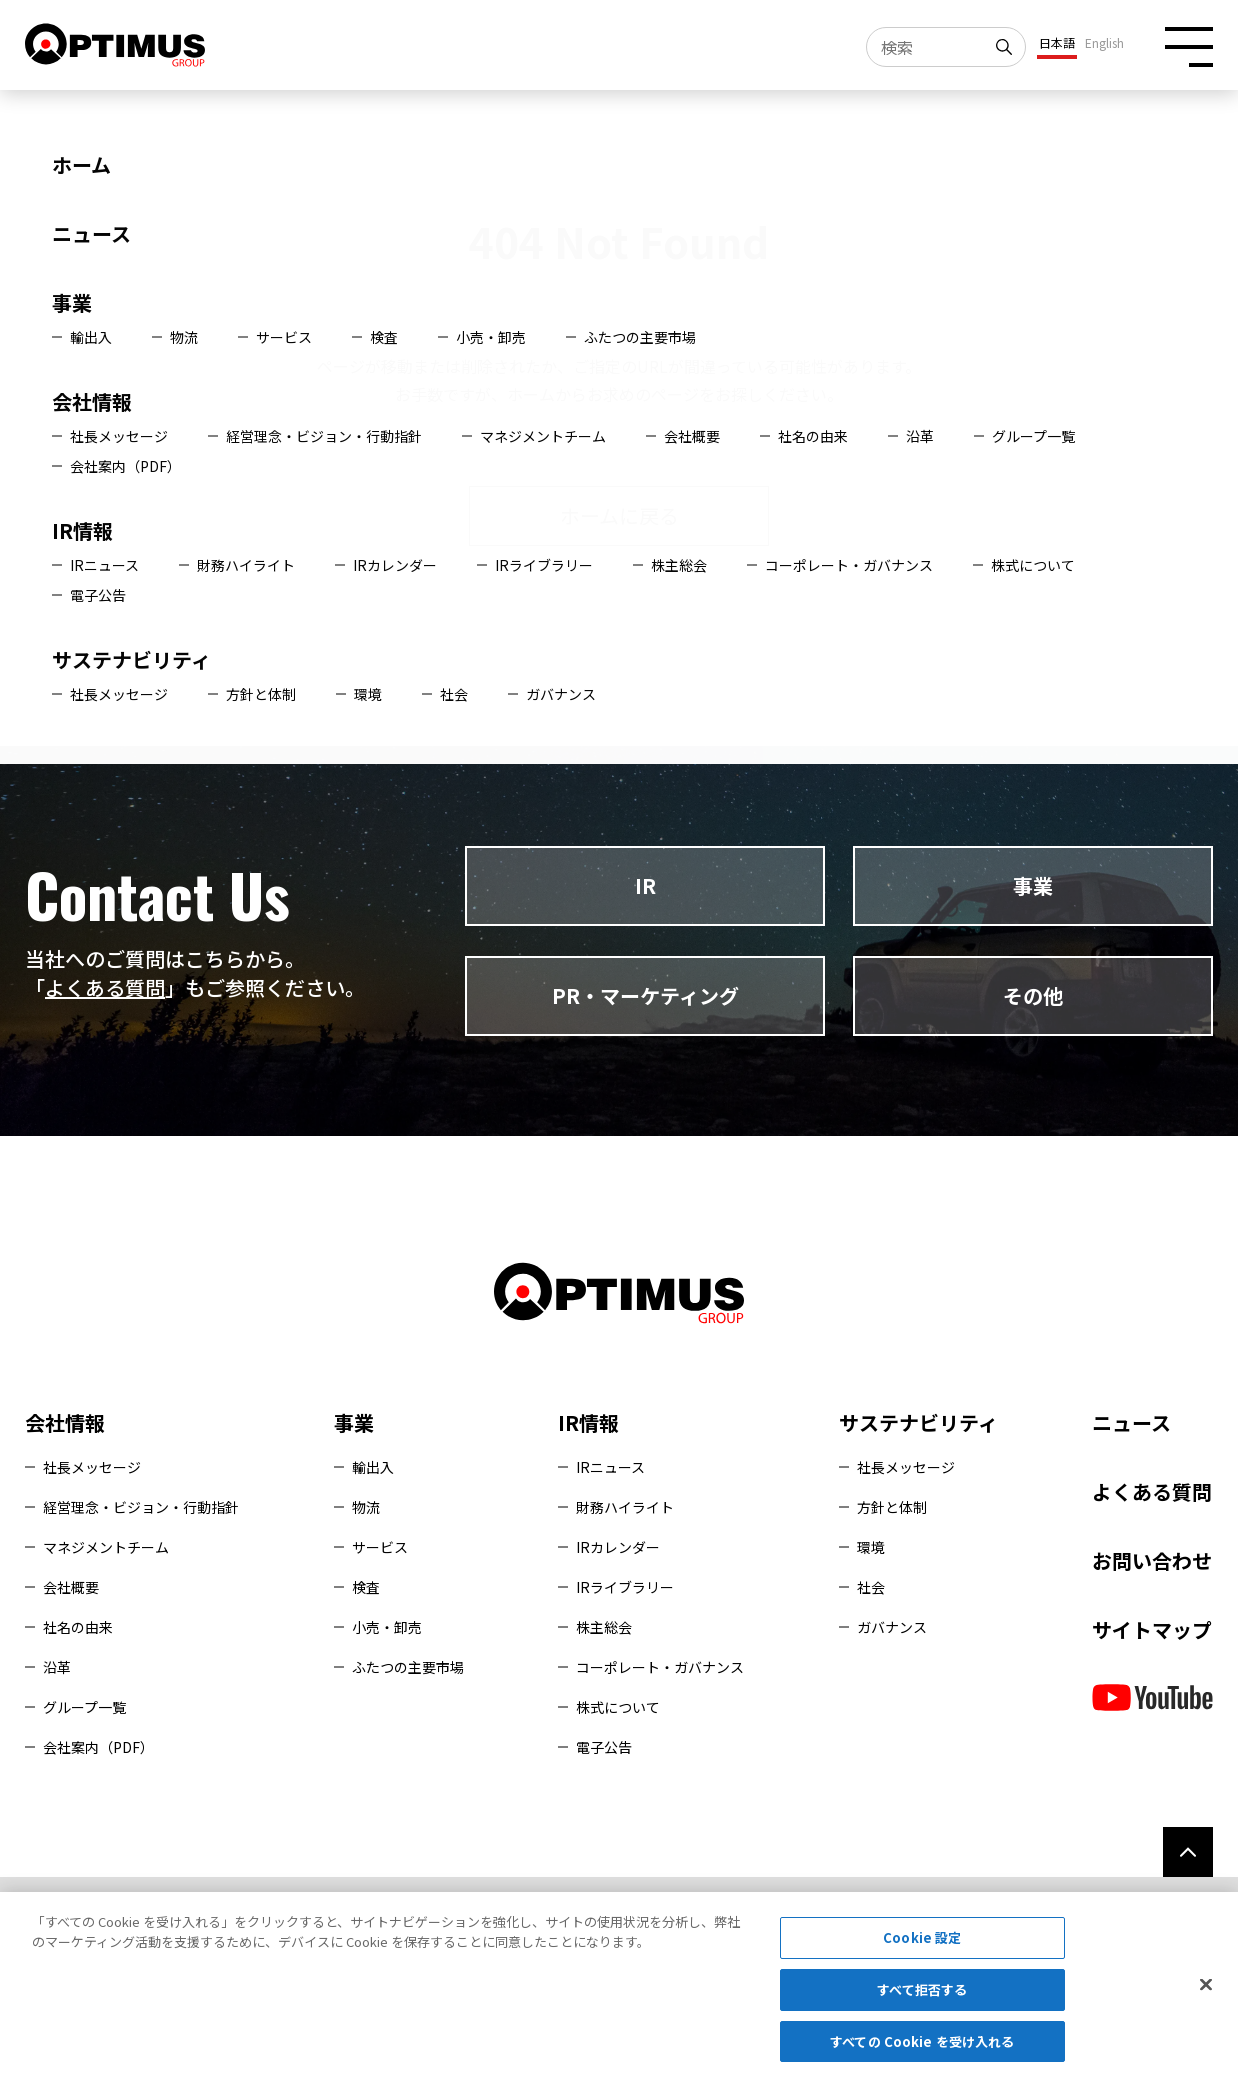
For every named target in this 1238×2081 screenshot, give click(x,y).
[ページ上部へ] (1188, 1852)
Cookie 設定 (922, 1945)
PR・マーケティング (645, 995)
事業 (1033, 885)
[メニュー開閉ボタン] (1189, 46)
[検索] (1006, 47)
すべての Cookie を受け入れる (922, 2049)
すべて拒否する (922, 1997)
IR (645, 885)
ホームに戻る (619, 515)
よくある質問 (105, 987)
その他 (1033, 995)
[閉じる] (1206, 1993)
